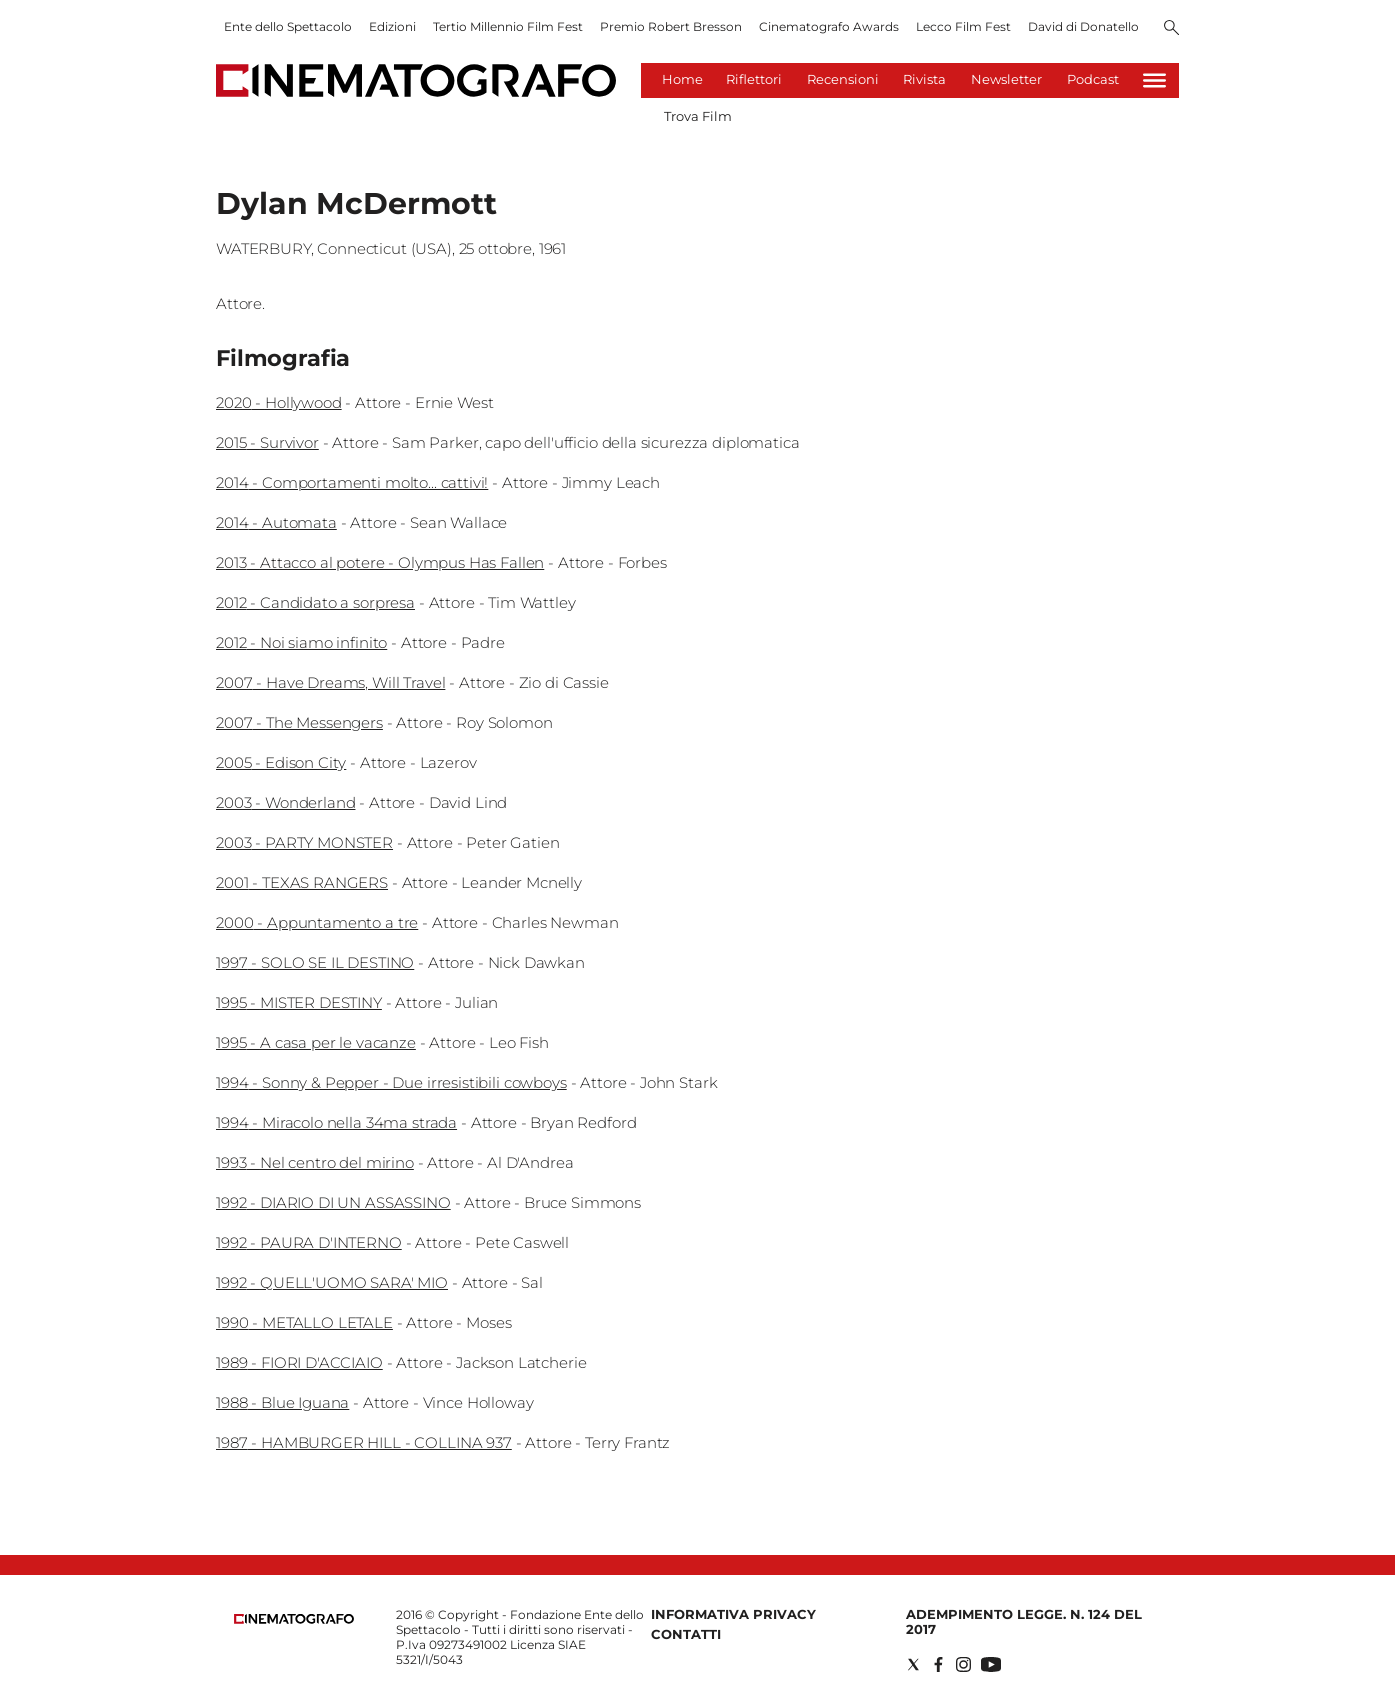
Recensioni (843, 79)
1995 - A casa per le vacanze (316, 1042)
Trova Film (698, 116)
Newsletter (1006, 79)
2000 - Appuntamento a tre (317, 922)
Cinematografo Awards (829, 26)
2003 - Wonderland (285, 802)
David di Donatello (1083, 26)
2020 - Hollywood (279, 402)
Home (682, 79)
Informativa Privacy (733, 1614)
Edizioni (392, 26)
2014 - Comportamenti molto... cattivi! (352, 482)
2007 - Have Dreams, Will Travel (330, 682)
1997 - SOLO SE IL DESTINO (315, 962)
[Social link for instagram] (963, 1664)
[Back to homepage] (294, 1619)
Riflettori (754, 79)
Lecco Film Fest (963, 26)
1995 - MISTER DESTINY (299, 1002)
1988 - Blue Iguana (282, 1402)
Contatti (686, 1634)
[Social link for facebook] (938, 1664)
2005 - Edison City (281, 762)
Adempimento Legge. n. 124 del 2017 (1024, 1621)
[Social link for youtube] (991, 1664)
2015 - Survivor (267, 442)
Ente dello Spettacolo (288, 26)
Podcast (1093, 79)
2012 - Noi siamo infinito (301, 642)
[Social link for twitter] (913, 1664)
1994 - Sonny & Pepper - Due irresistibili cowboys (391, 1082)
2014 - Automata (276, 522)
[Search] (1171, 29)
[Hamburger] (1154, 80)
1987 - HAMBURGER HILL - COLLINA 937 (364, 1442)
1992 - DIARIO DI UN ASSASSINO (333, 1202)
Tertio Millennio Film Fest (508, 26)
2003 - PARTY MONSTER (304, 842)
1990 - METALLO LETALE (304, 1322)
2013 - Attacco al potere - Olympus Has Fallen (380, 562)
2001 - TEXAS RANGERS (302, 882)
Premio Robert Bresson (671, 26)
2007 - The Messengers (299, 722)
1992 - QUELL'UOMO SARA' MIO (332, 1282)
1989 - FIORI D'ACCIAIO (299, 1362)
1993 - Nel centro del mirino (315, 1162)
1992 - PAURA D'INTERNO (309, 1242)
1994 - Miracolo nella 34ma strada (336, 1122)
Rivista (924, 79)
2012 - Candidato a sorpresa (315, 602)
